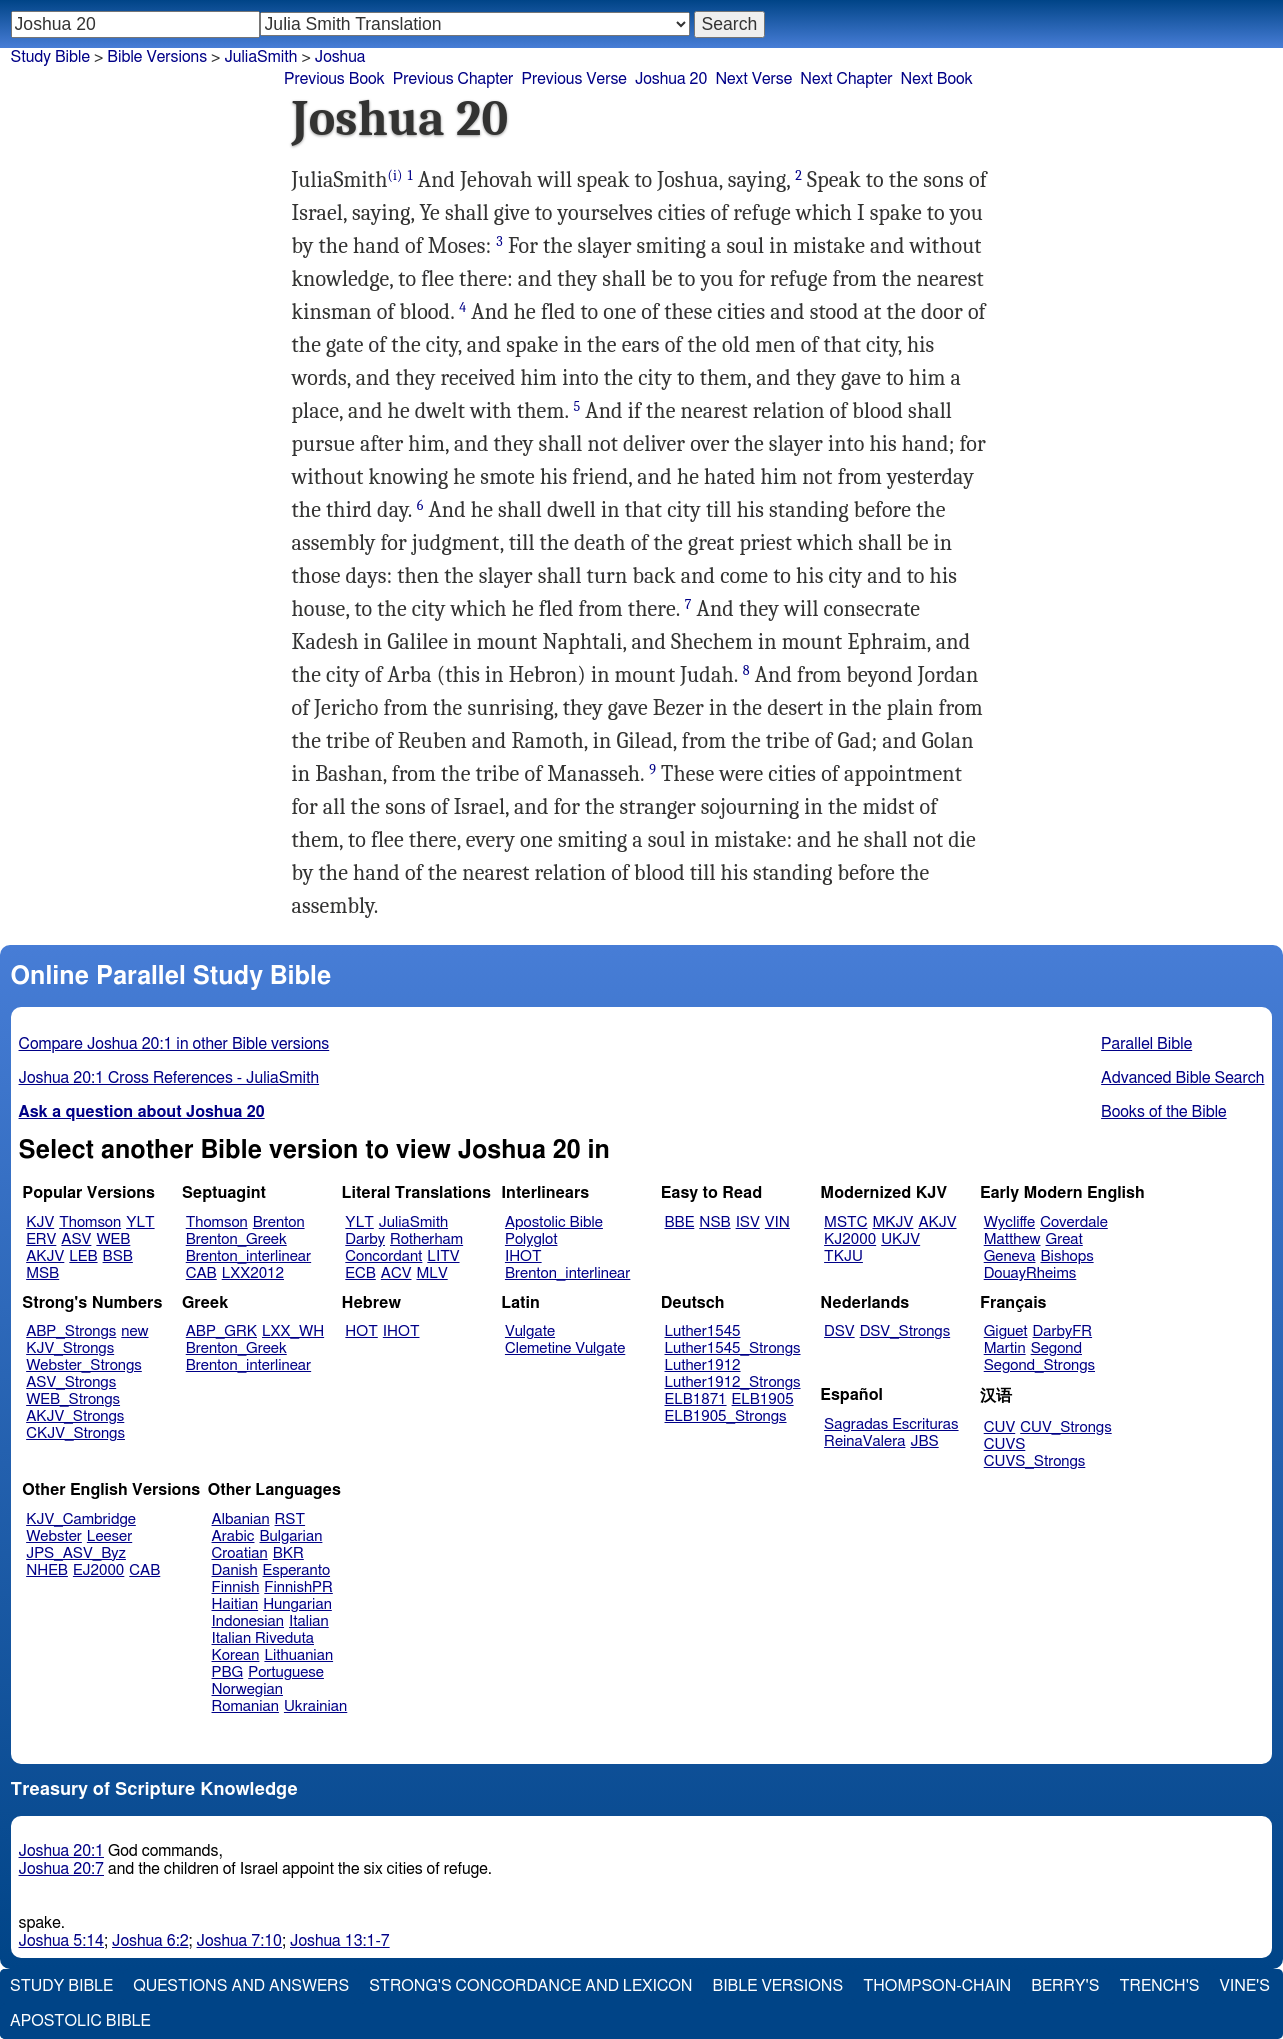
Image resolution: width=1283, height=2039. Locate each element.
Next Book (936, 79)
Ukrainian (315, 1706)
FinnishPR (298, 1587)
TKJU (843, 1256)
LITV (443, 1256)
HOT (361, 1331)
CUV (1000, 1427)
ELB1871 (696, 1399)
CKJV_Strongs (75, 1433)
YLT (140, 1222)
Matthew (1012, 1239)
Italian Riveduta (263, 1638)
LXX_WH (293, 1331)
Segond (1056, 1348)
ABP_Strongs (71, 1331)
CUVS (1005, 1444)
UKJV (900, 1239)
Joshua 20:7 (61, 1869)
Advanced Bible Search (1182, 1078)
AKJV (45, 1256)
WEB (113, 1239)
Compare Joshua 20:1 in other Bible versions (174, 1044)
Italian (309, 1621)
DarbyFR (1063, 1331)
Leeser (109, 1536)
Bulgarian (290, 1536)
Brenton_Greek (236, 1239)
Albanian (241, 1519)
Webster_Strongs (84, 1365)
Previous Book (334, 79)
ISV (748, 1222)
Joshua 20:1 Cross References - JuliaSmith (169, 1078)
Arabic (233, 1536)
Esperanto (297, 1570)
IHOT (523, 1256)
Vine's (1245, 1986)
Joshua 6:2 (150, 1941)
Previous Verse (573, 79)
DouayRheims (1030, 1273)
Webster (54, 1536)
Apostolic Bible (80, 2021)
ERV (41, 1239)
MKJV (892, 1222)
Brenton (279, 1222)
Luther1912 (703, 1365)
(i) (394, 175)
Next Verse (753, 79)
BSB (118, 1256)
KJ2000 (850, 1239)
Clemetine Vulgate (565, 1348)
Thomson (90, 1222)
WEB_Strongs (73, 1399)
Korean (236, 1655)
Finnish (236, 1587)
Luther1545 (703, 1331)
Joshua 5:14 (61, 1941)
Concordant (383, 1256)
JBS (924, 1441)
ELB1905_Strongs (726, 1416)
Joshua (340, 57)
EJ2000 (98, 1570)
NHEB (47, 1570)
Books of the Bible (1164, 1112)
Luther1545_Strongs (733, 1348)
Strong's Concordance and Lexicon (530, 1986)
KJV (40, 1222)
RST (290, 1519)
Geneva (1010, 1256)
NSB (714, 1222)
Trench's (1159, 1986)
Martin (1005, 1348)
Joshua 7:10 (239, 1941)
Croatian (240, 1553)
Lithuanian (298, 1655)
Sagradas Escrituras (891, 1424)
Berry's (1065, 1986)
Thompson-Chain (937, 1986)
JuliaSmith (413, 1222)
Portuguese (286, 1672)
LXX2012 (253, 1273)
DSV (839, 1331)
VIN (777, 1222)
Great (1064, 1239)
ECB (360, 1273)
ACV (396, 1273)
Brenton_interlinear (248, 1256)
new (134, 1331)
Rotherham (426, 1239)
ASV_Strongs (71, 1382)
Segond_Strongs (1039, 1365)
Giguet (1006, 1331)
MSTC (845, 1222)
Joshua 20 (671, 79)
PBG (228, 1672)
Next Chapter (846, 79)
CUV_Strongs (1065, 1427)
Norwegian (247, 1689)
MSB (42, 1273)
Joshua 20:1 (61, 1851)
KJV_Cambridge (81, 1519)
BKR (288, 1553)
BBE (680, 1222)
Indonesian (248, 1621)
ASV (76, 1239)
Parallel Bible (1146, 1044)
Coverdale (1074, 1222)
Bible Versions (157, 57)
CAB (201, 1273)
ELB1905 (763, 1399)
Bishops (1066, 1256)
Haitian (235, 1604)
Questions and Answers (241, 1986)
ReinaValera (864, 1441)
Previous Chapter (453, 79)
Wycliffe (1009, 1222)
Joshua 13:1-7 (340, 1941)
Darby (365, 1239)
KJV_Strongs (70, 1348)
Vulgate (530, 1331)
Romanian (245, 1706)
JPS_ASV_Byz (76, 1553)
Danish (235, 1570)
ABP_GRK (221, 1331)
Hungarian (297, 1604)
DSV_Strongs (905, 1331)
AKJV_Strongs (75, 1416)
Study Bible (50, 57)
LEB (83, 1256)
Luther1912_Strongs (733, 1382)
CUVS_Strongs (1035, 1461)
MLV (431, 1273)
